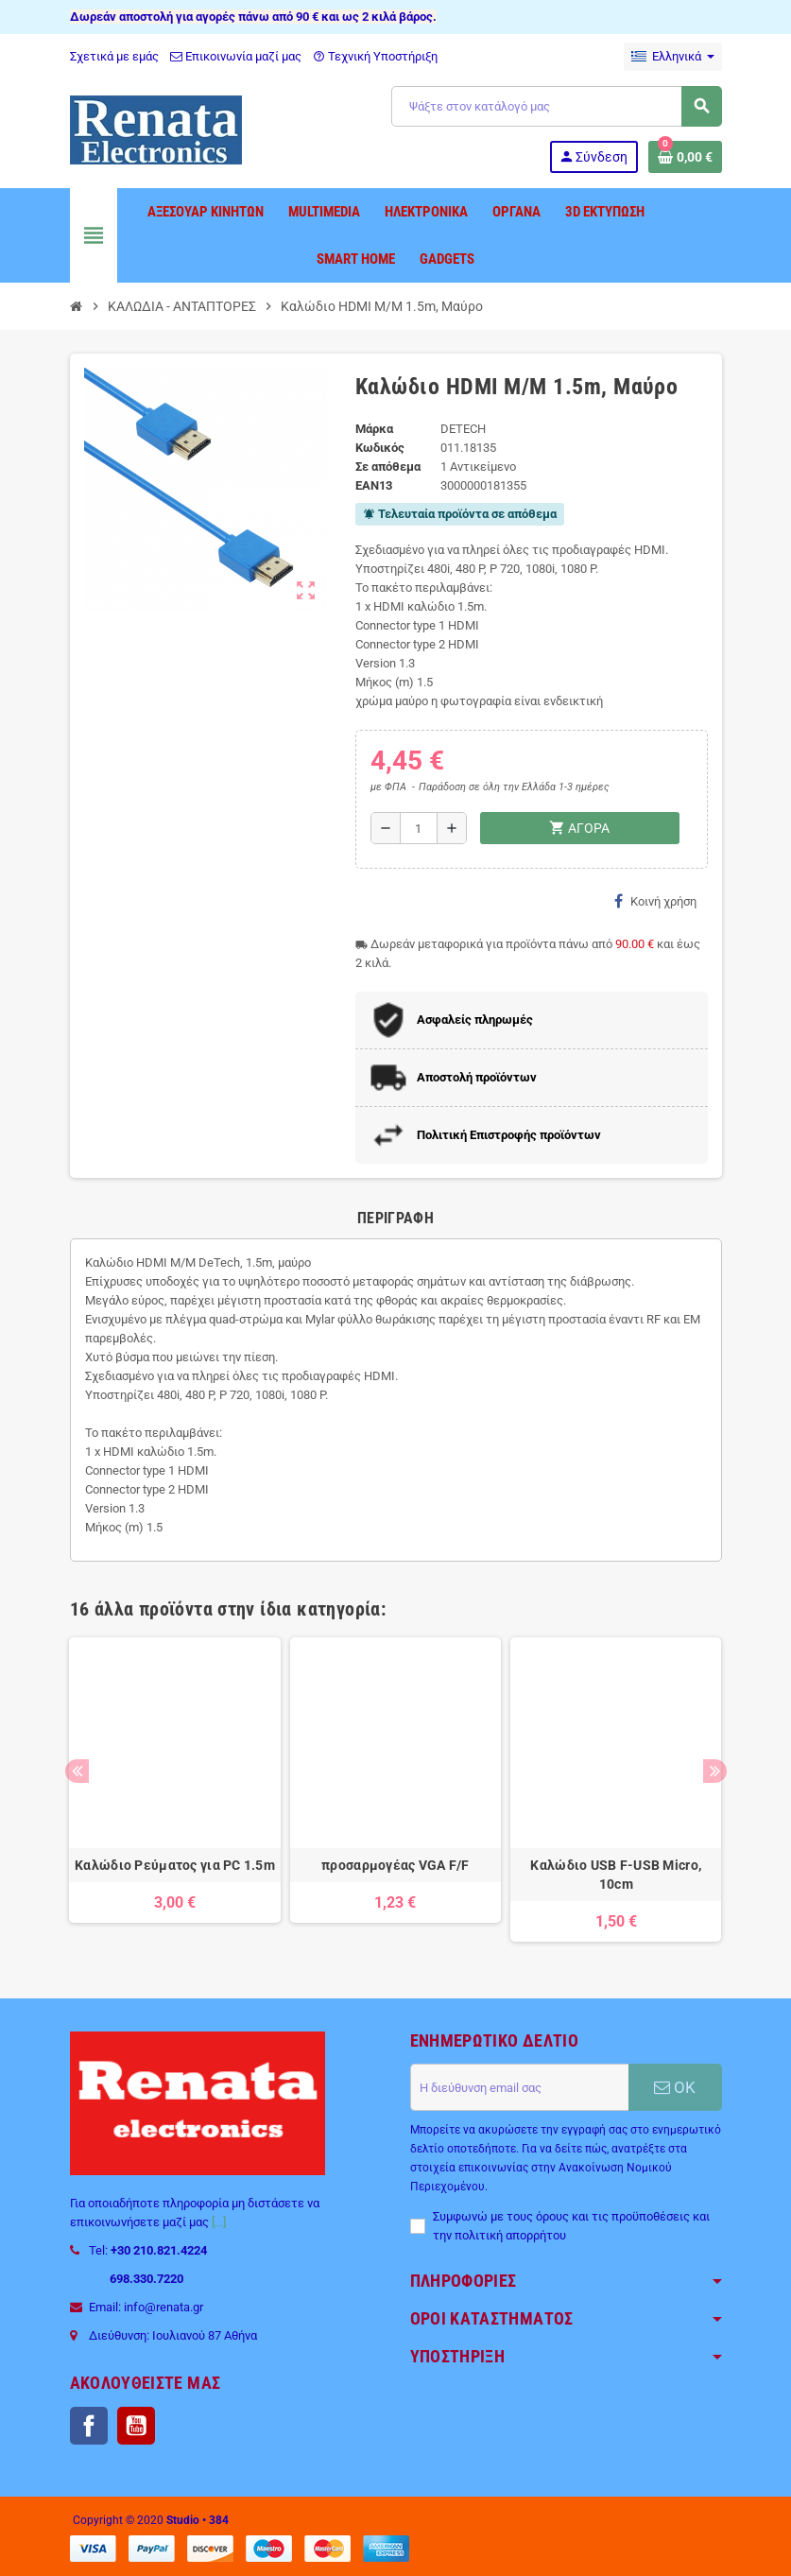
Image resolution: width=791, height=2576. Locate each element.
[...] (219, 2222)
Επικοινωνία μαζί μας (235, 56)
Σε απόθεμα (388, 466)
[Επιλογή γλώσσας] (673, 57)
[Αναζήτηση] (555, 106)
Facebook (89, 2426)
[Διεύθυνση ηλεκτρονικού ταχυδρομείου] (519, 2087)
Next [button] (715, 1771)
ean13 (373, 485)
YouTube (136, 2426)
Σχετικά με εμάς (114, 56)
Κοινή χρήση (655, 900)
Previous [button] (77, 1771)
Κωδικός (379, 448)
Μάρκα (374, 429)
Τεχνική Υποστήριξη (375, 56)
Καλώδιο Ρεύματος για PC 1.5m (175, 1865)
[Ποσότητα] (419, 828)
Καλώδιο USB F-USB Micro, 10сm (615, 1875)
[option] (174, 1789)
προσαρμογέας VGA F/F (395, 1865)
